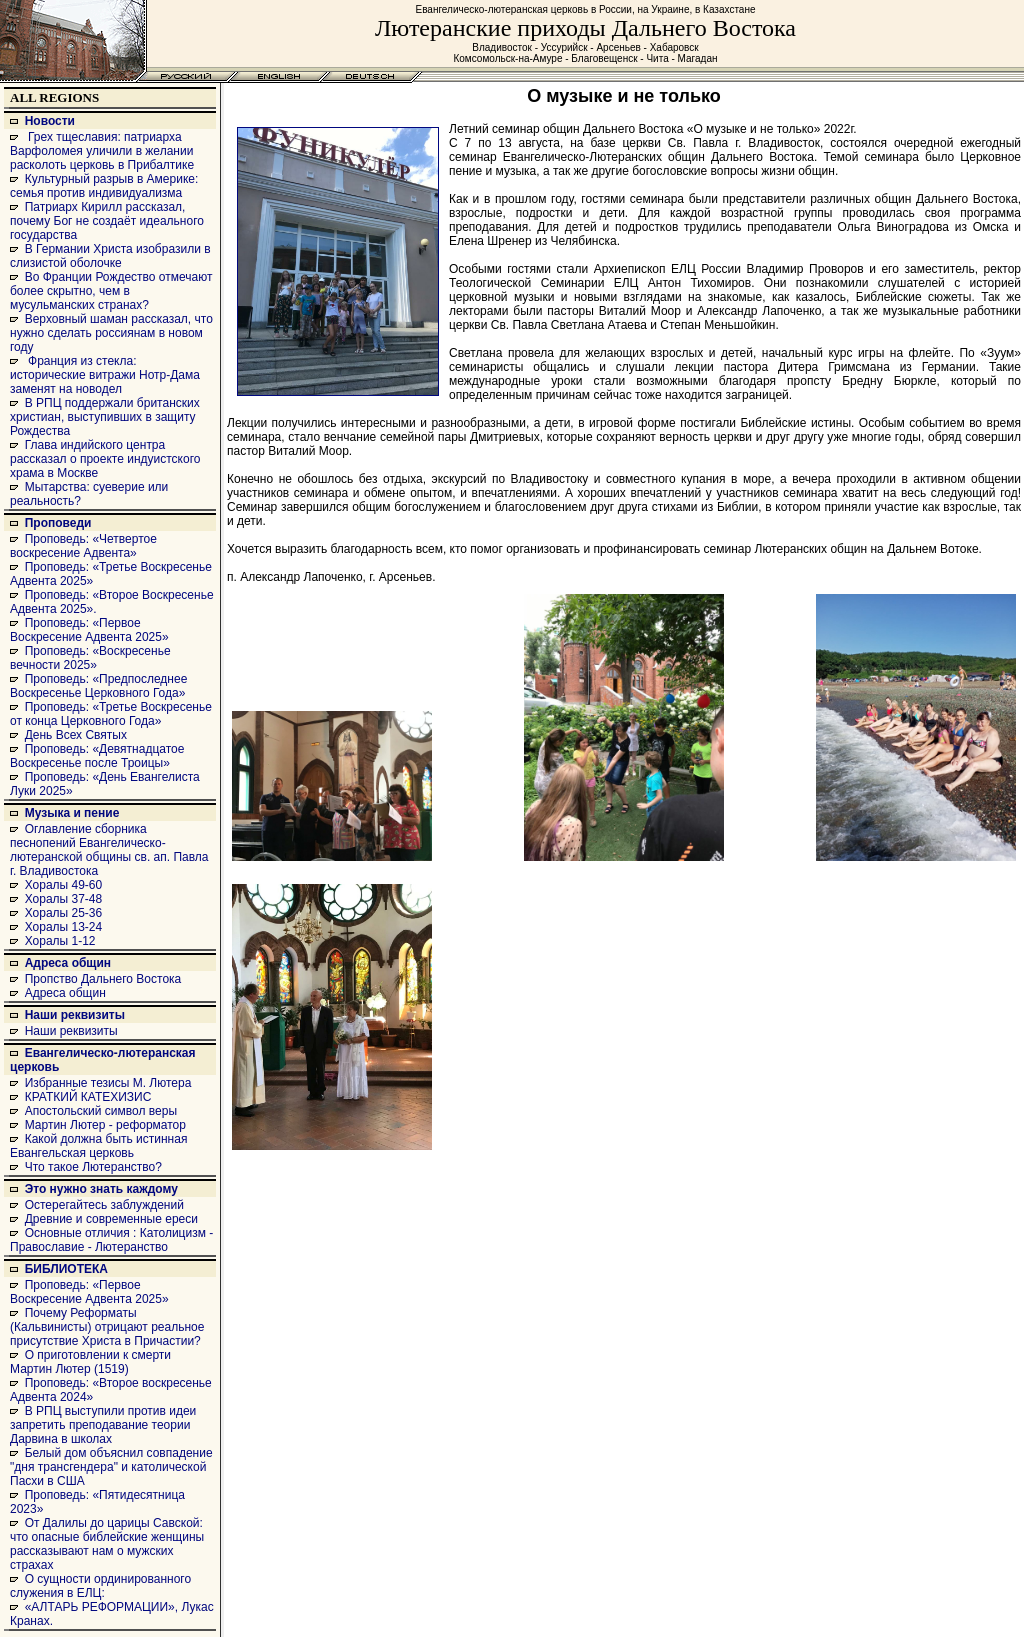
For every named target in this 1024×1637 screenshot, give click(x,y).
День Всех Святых (76, 735)
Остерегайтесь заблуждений (104, 1205)
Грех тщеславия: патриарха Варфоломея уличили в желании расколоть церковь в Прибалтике (102, 151)
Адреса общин (68, 963)
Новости (50, 121)
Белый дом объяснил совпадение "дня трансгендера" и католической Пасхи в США (111, 1467)
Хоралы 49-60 (64, 885)
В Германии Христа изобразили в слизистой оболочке (110, 256)
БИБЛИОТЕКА (66, 1269)
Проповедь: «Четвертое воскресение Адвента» (83, 546)
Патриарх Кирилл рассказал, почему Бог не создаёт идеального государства (107, 221)
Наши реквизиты (75, 1015)
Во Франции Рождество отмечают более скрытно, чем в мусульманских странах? (111, 291)
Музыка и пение (72, 813)
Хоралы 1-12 (60, 941)
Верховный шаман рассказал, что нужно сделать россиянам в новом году (111, 333)
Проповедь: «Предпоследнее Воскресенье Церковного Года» (98, 686)
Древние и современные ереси (111, 1219)
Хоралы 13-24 (64, 927)
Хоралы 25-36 (64, 913)
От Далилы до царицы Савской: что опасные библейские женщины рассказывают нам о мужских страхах (107, 1544)
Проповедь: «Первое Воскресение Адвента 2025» (89, 630)
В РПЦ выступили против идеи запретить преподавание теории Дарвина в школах (103, 1425)
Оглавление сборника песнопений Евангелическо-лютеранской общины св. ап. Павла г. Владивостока (109, 850)
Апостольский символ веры (101, 1111)
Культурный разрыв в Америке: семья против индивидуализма (104, 186)
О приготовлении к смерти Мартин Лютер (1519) (90, 1362)
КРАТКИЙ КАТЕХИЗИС (88, 1097)
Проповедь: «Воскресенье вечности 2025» (90, 658)
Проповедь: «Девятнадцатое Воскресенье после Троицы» (97, 756)
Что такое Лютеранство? (93, 1167)
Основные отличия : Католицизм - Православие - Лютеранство (111, 1240)
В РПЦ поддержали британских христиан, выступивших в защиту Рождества (105, 417)
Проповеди (58, 523)
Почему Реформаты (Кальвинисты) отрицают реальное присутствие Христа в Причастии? (107, 1327)
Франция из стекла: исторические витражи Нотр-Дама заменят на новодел (105, 375)
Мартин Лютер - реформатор (105, 1125)
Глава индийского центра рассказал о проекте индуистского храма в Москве (105, 459)
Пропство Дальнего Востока (103, 979)
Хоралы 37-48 (64, 899)
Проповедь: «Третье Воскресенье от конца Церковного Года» (111, 714)
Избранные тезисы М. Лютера (108, 1083)
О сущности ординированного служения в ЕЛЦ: (100, 1586)
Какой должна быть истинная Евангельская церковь (98, 1146)
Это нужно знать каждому (101, 1189)
